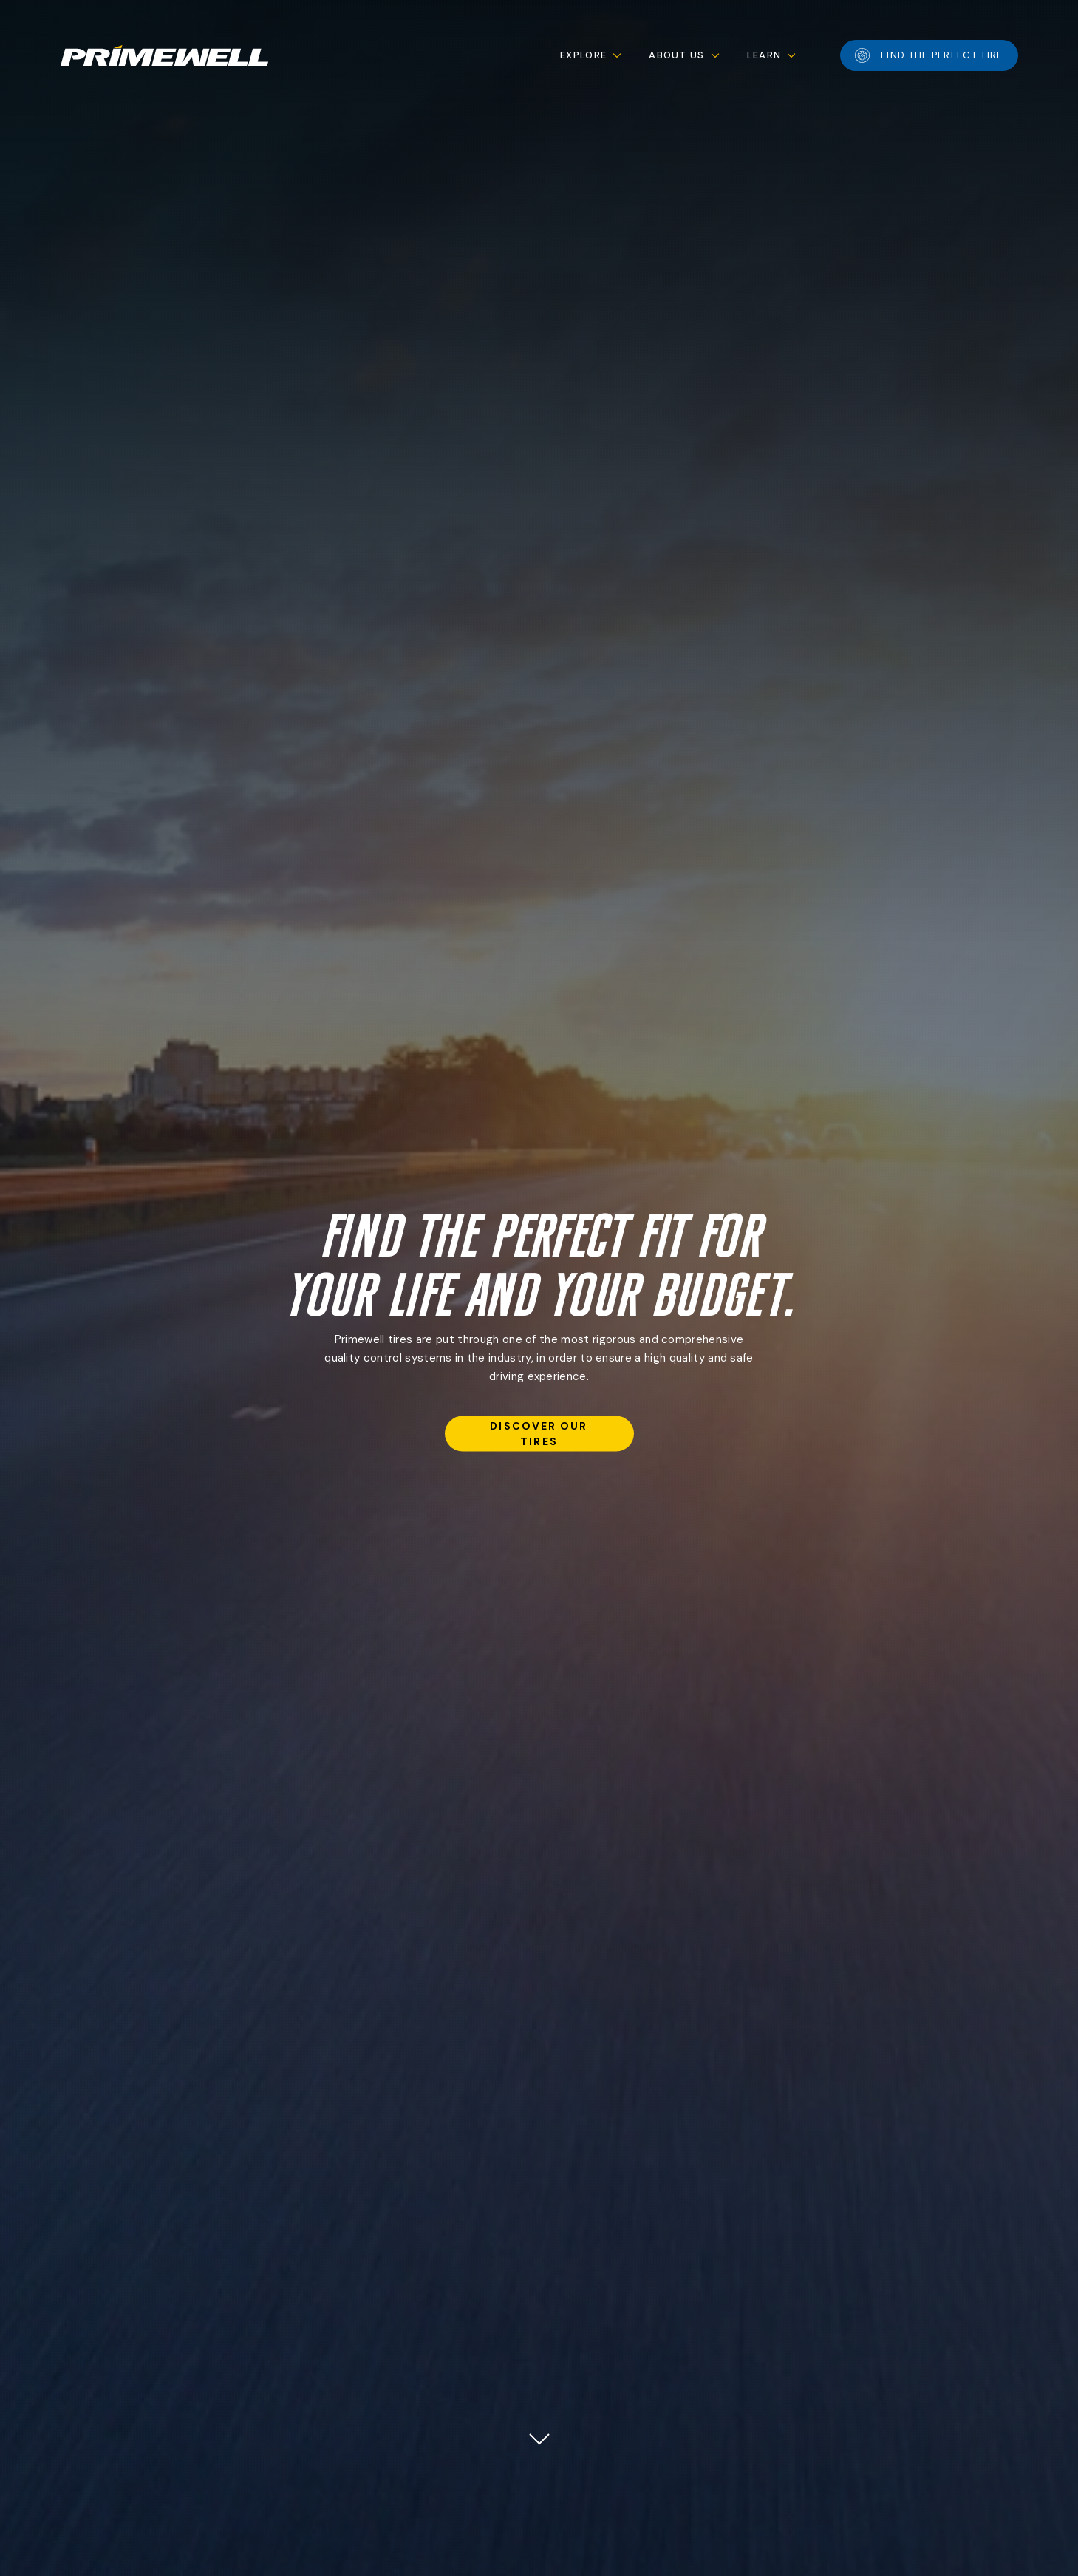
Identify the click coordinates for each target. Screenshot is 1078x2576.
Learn (764, 55)
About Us (676, 55)
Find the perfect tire (929, 55)
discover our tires (538, 1432)
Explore (583, 55)
